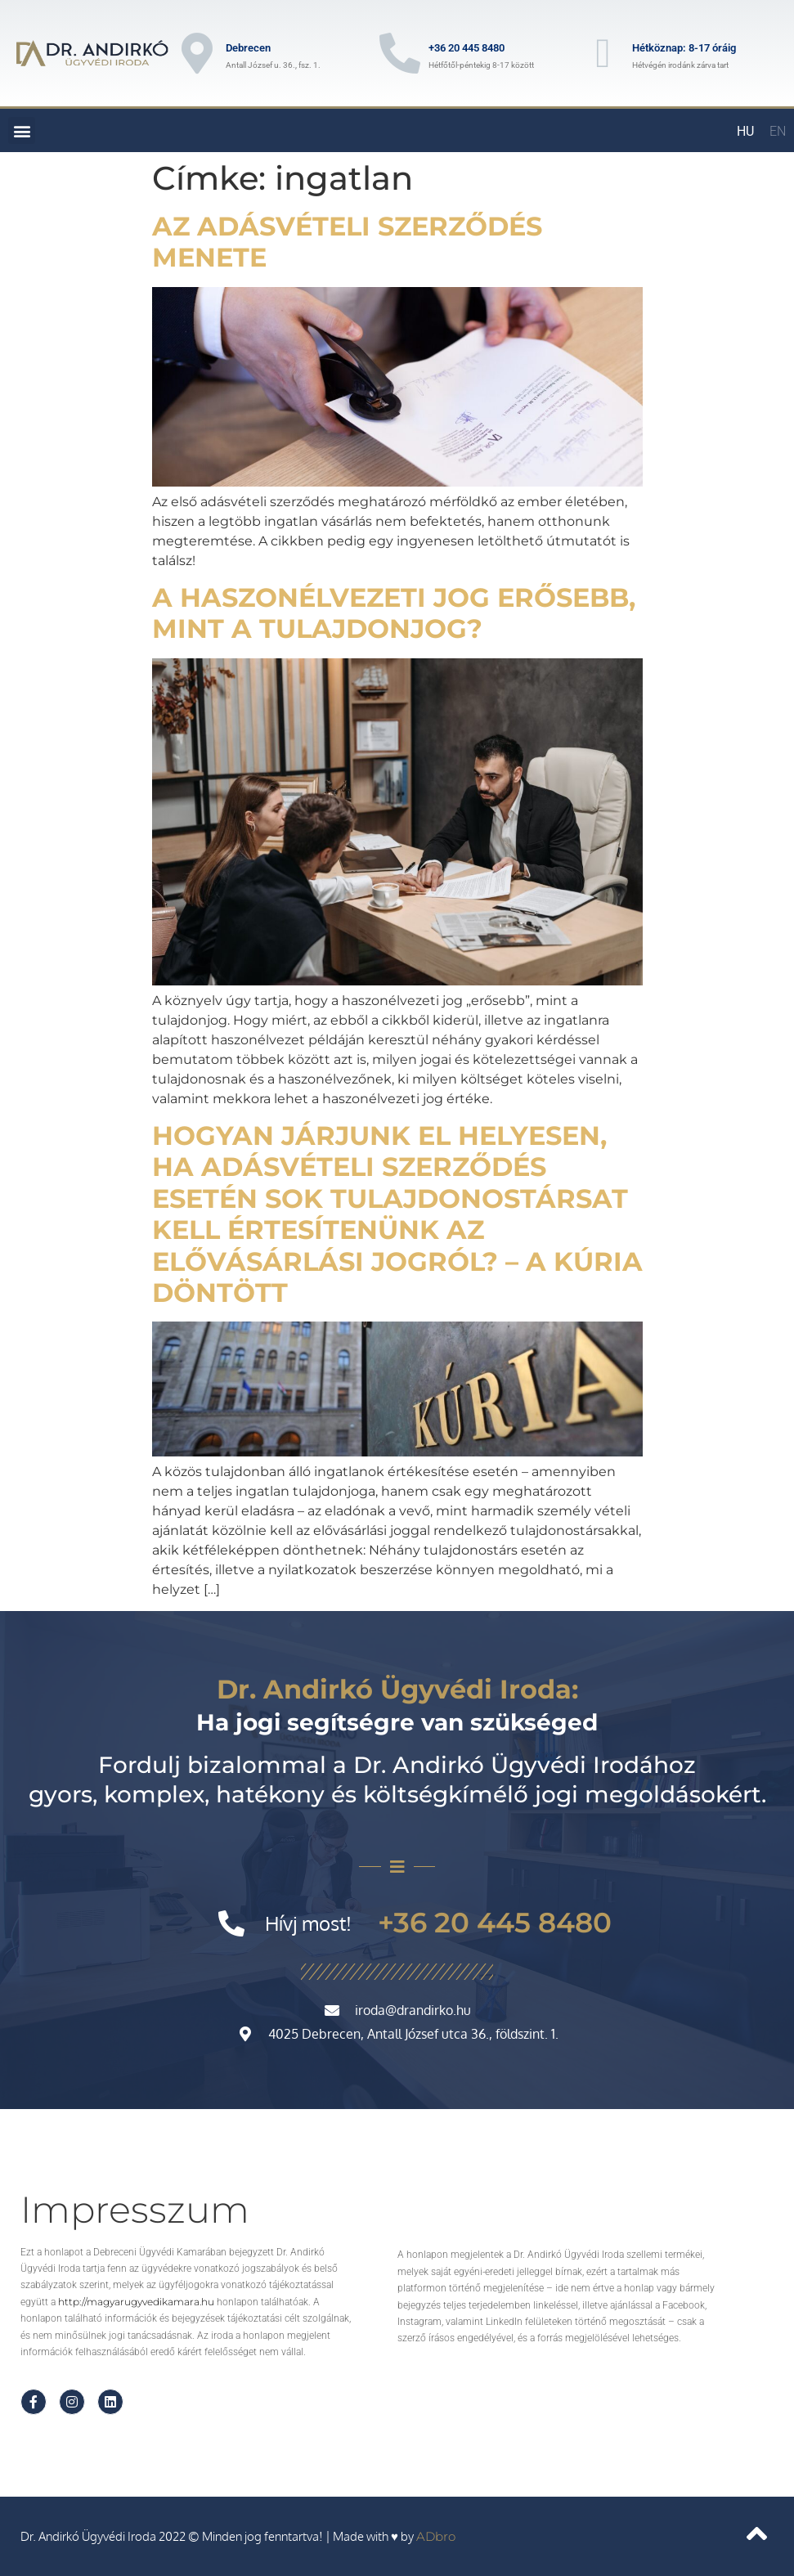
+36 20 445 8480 (466, 48)
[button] (21, 130)
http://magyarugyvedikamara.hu (136, 2302)
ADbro (435, 2536)
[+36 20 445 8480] (399, 53)
